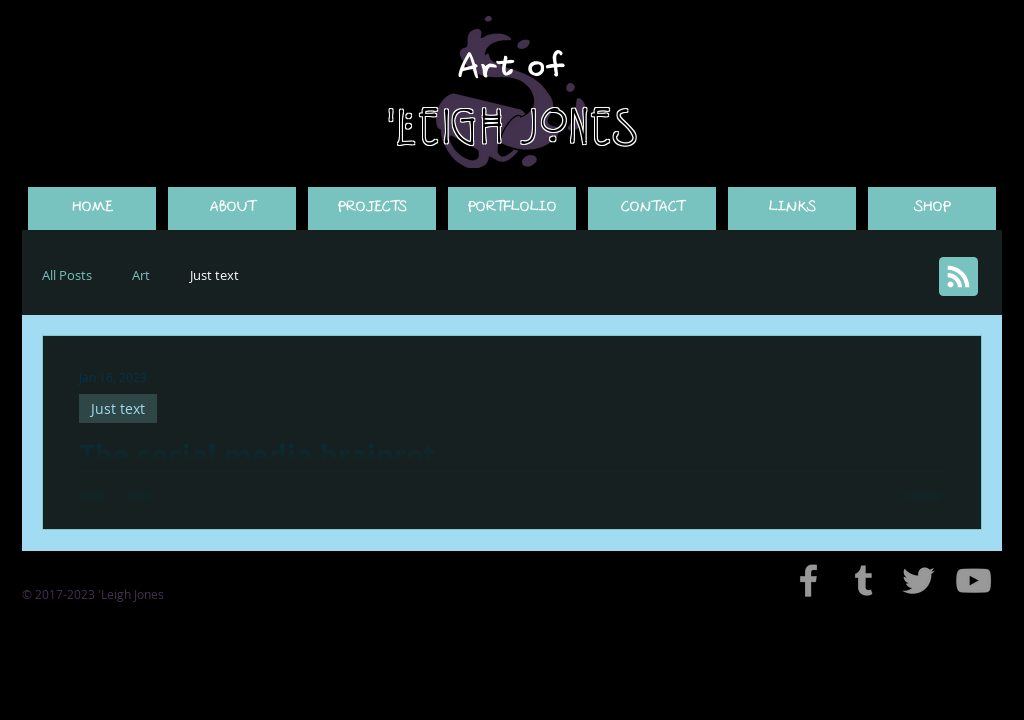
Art (141, 275)
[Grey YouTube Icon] (973, 580)
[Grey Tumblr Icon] (863, 580)
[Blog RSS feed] (958, 277)
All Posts (67, 275)
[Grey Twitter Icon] (918, 580)
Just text (214, 275)
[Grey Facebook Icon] (808, 580)
